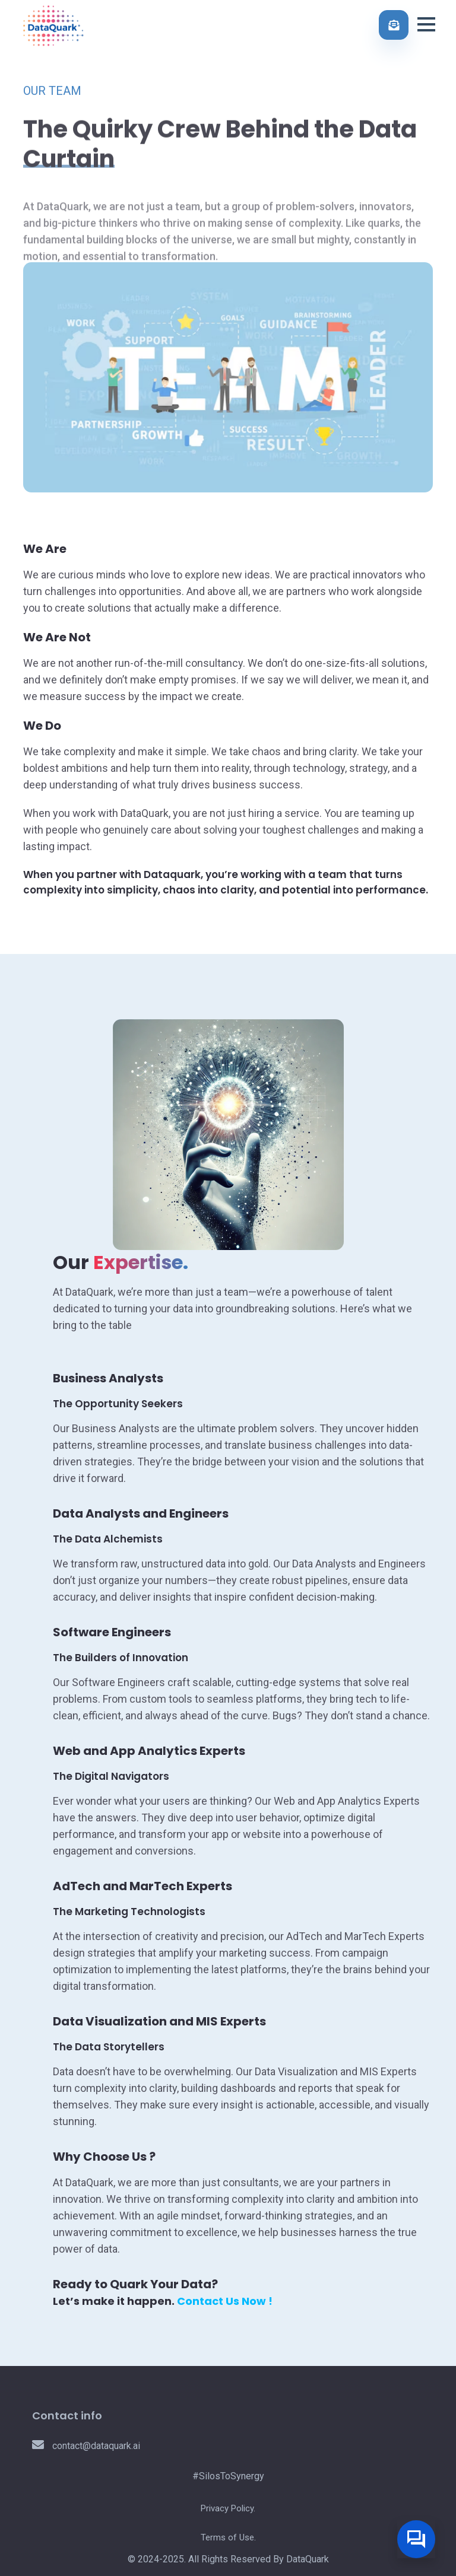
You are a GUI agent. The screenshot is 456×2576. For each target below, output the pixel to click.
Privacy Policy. (228, 2508)
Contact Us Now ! (225, 2301)
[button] (426, 24)
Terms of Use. (228, 2537)
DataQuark (307, 2559)
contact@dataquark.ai (86, 2446)
